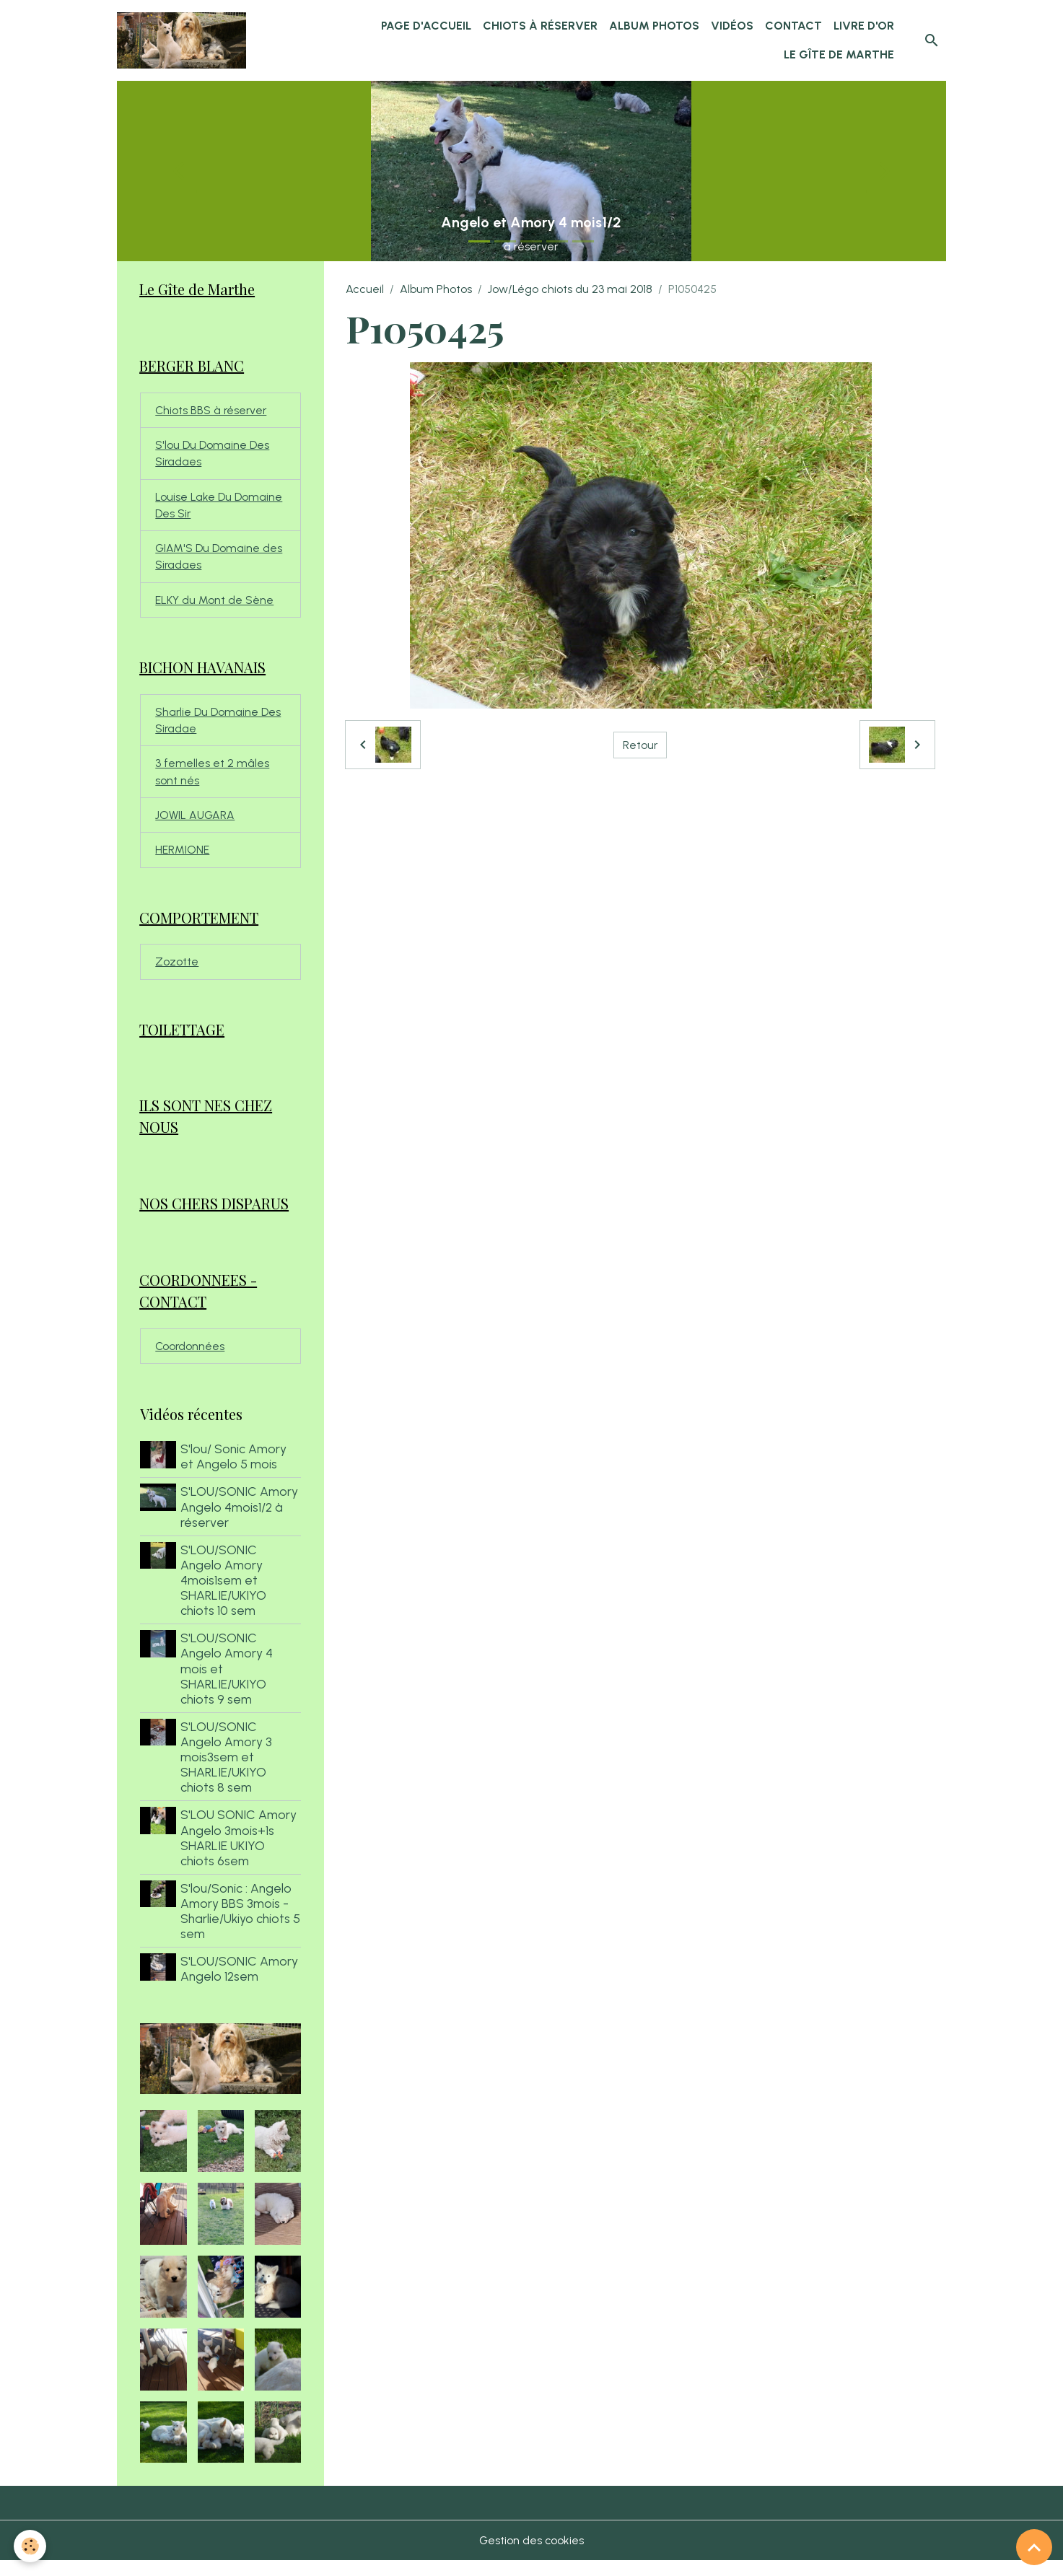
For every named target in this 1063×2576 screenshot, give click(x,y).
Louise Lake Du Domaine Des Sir (218, 508)
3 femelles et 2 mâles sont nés (212, 779)
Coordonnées (190, 1360)
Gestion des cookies (531, 2555)
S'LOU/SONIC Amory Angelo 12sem (240, 1983)
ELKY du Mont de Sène (214, 605)
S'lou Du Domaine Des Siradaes (212, 455)
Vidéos (732, 25)
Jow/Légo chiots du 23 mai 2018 (570, 289)
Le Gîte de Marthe (839, 54)
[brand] (184, 40)
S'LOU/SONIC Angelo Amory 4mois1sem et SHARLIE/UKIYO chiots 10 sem (225, 1595)
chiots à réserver (540, 25)
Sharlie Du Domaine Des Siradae (218, 726)
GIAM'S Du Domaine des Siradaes (219, 561)
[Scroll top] (1034, 2547)
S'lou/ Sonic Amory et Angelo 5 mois (235, 1471)
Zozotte (176, 972)
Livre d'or (864, 25)
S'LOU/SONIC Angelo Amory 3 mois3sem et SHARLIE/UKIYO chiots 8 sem (228, 1772)
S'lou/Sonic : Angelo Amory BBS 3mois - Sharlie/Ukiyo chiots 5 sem (237, 1926)
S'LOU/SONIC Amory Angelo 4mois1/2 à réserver (240, 1521)
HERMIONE (182, 859)
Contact (793, 25)
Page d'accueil (426, 25)
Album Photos (654, 25)
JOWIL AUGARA (196, 824)
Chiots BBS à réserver (212, 412)
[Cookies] (30, 2546)
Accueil (365, 289)
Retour (640, 744)
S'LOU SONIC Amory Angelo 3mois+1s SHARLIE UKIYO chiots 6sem (240, 1852)
